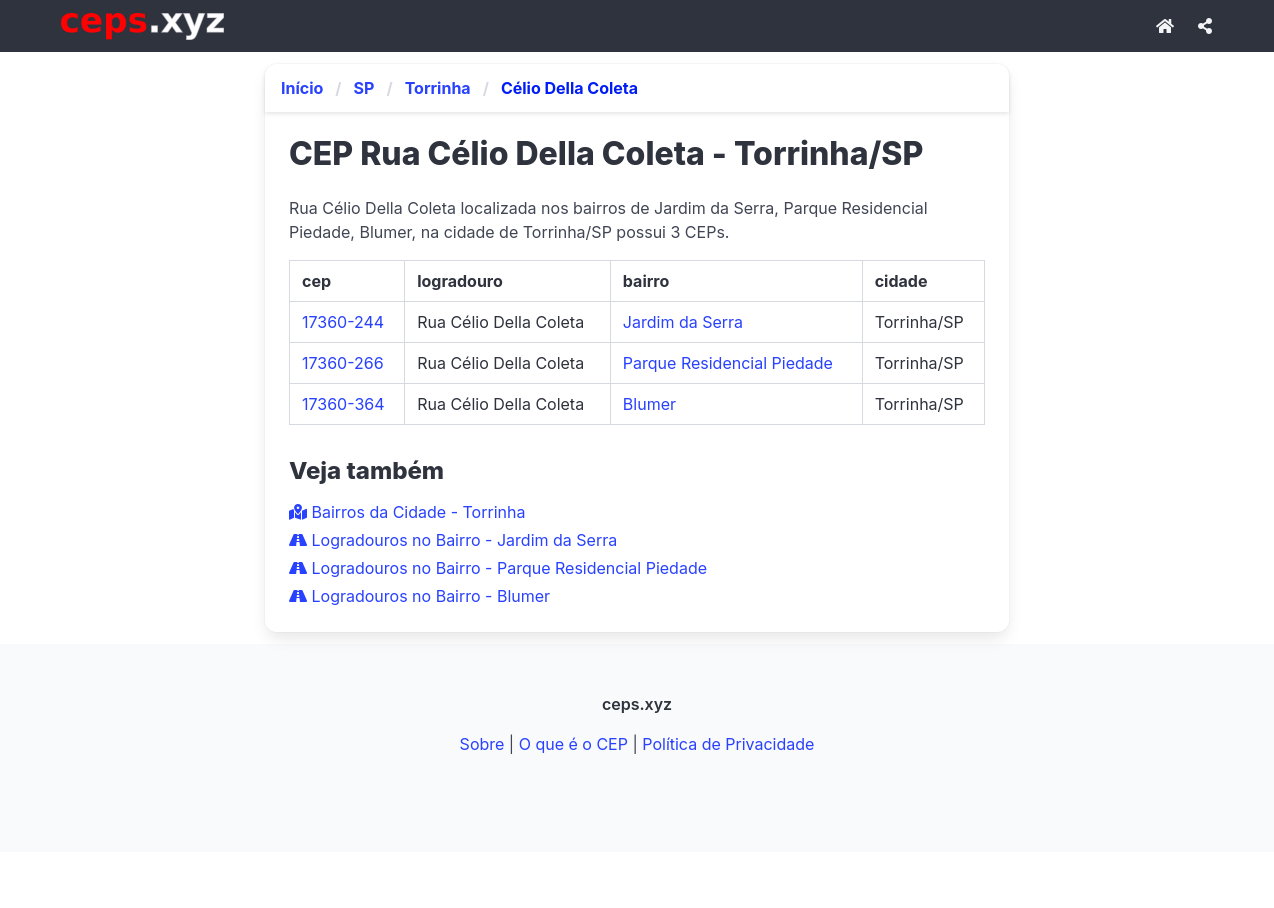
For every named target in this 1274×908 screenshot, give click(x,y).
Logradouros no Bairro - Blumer (419, 596)
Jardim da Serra (683, 322)
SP (364, 88)
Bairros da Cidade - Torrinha (407, 512)
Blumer (649, 404)
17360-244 (343, 322)
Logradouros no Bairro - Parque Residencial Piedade (498, 568)
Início (302, 88)
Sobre (482, 744)
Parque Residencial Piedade (728, 363)
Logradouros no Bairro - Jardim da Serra (453, 540)
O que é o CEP (573, 744)
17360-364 (343, 404)
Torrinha (438, 88)
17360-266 (343, 363)
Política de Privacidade (728, 744)
